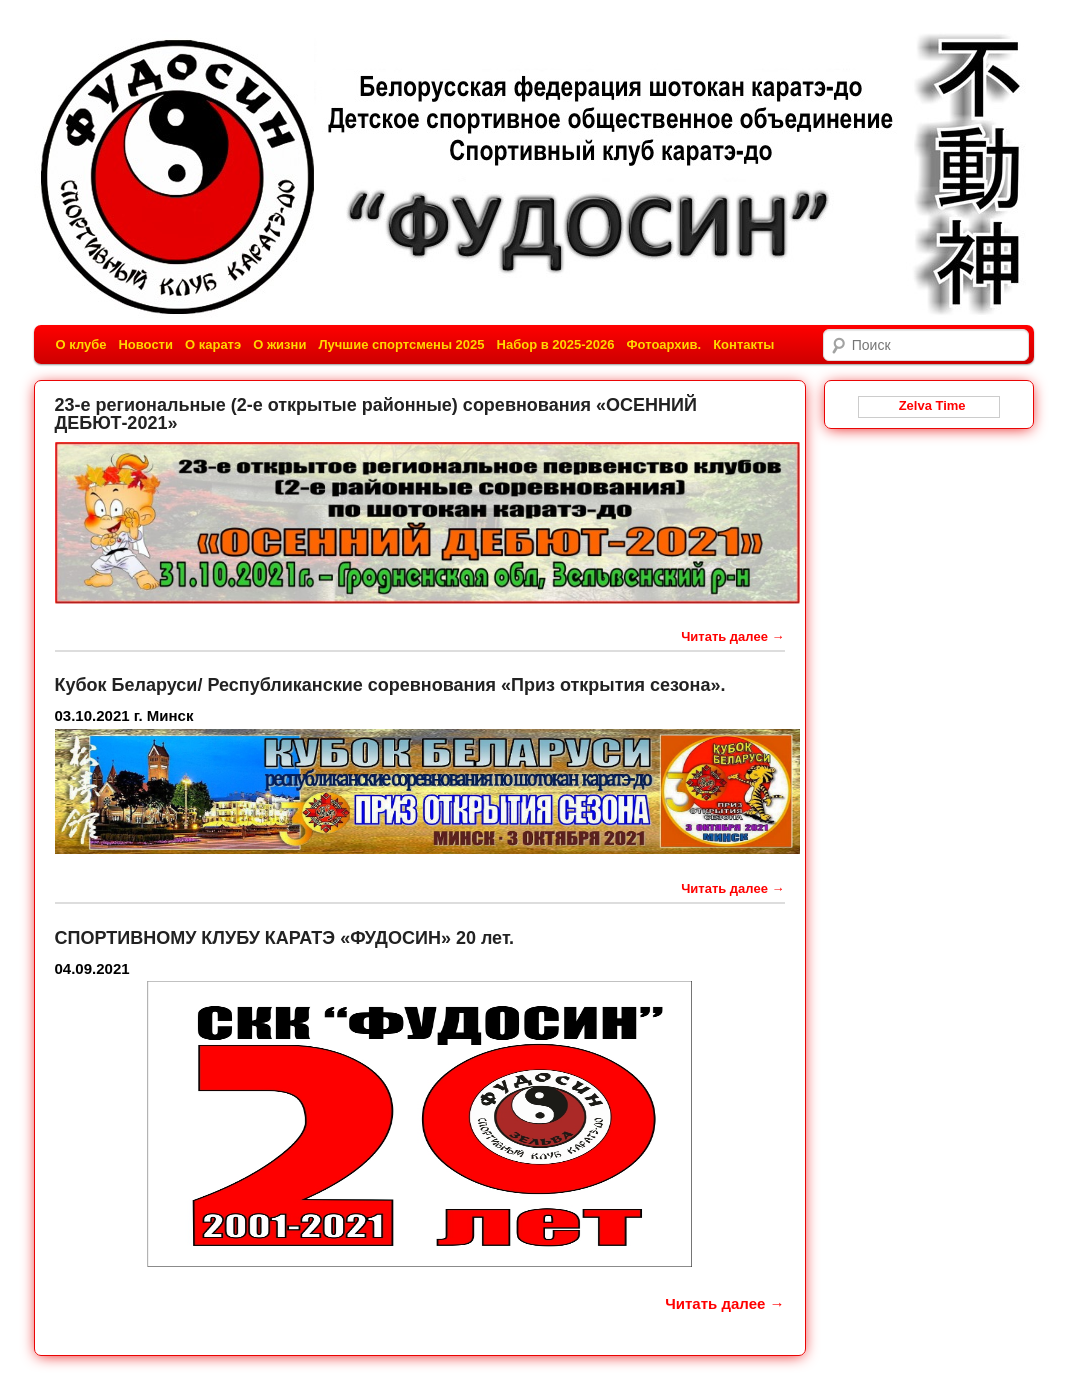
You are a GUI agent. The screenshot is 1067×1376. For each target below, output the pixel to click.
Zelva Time (928, 405)
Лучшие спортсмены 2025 (401, 344)
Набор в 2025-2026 (556, 344)
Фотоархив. (663, 344)
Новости (145, 344)
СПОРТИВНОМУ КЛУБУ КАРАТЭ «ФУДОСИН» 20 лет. (285, 938)
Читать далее (732, 636)
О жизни (279, 344)
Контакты (743, 344)
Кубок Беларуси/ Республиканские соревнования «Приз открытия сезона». (390, 685)
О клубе (81, 344)
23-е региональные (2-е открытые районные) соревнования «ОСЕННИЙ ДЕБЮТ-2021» (376, 414)
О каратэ (213, 344)
